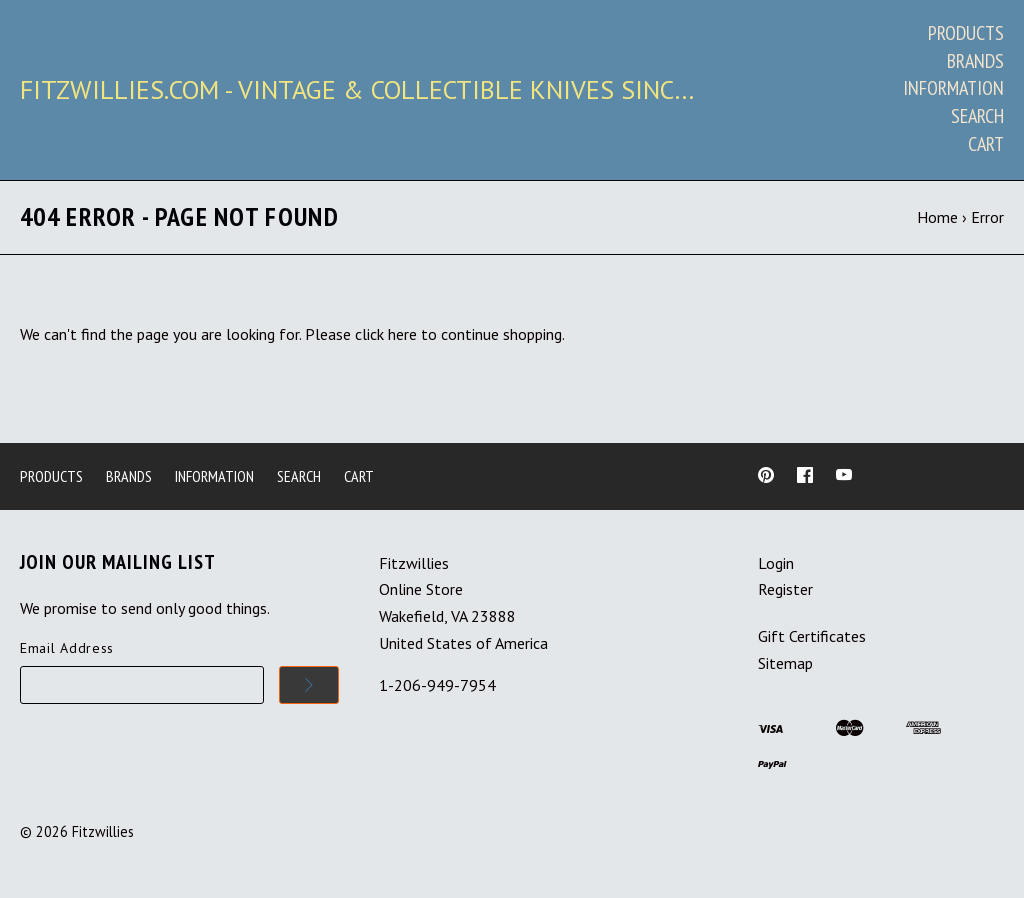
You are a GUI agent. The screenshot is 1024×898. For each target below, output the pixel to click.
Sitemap (785, 663)
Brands (975, 61)
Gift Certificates (812, 636)
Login (776, 563)
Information (953, 88)
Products (966, 33)
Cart (986, 144)
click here (386, 334)
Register (785, 589)
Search (977, 116)
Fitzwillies (103, 831)
